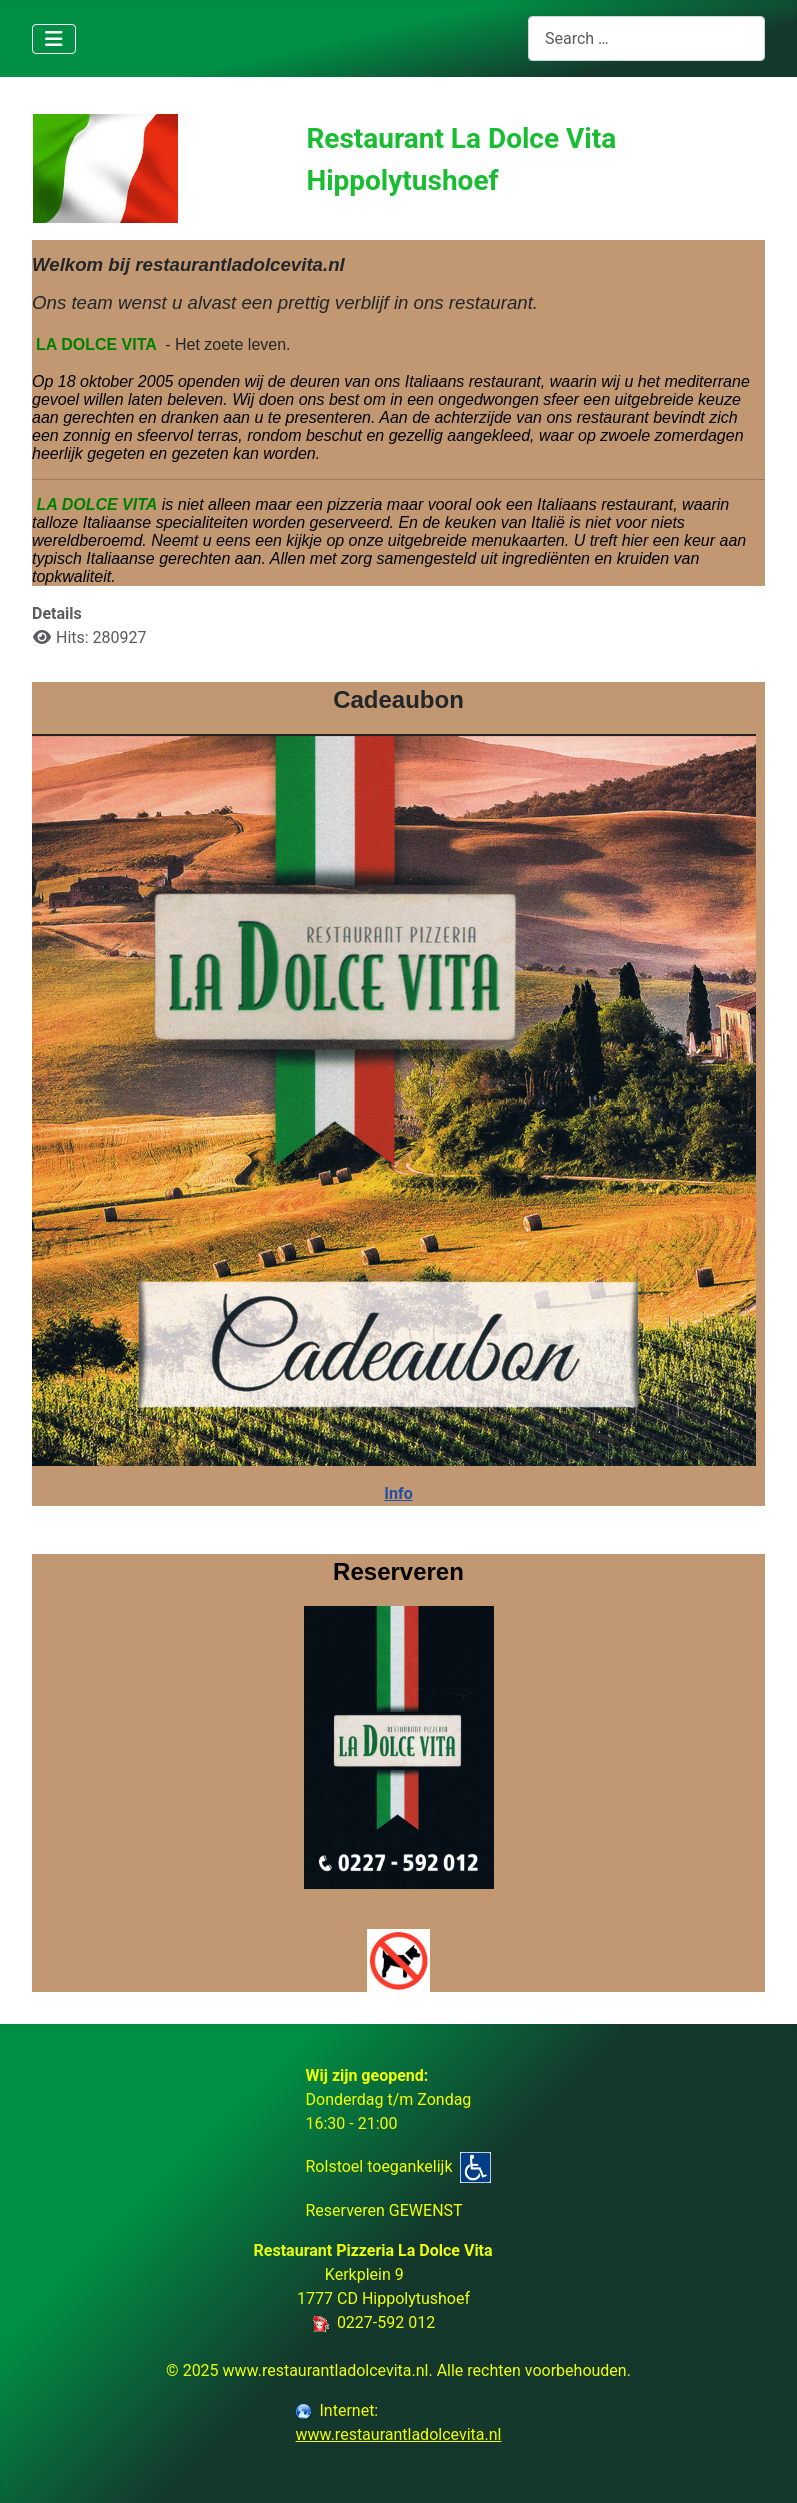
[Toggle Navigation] (54, 39)
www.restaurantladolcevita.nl (399, 2434)
